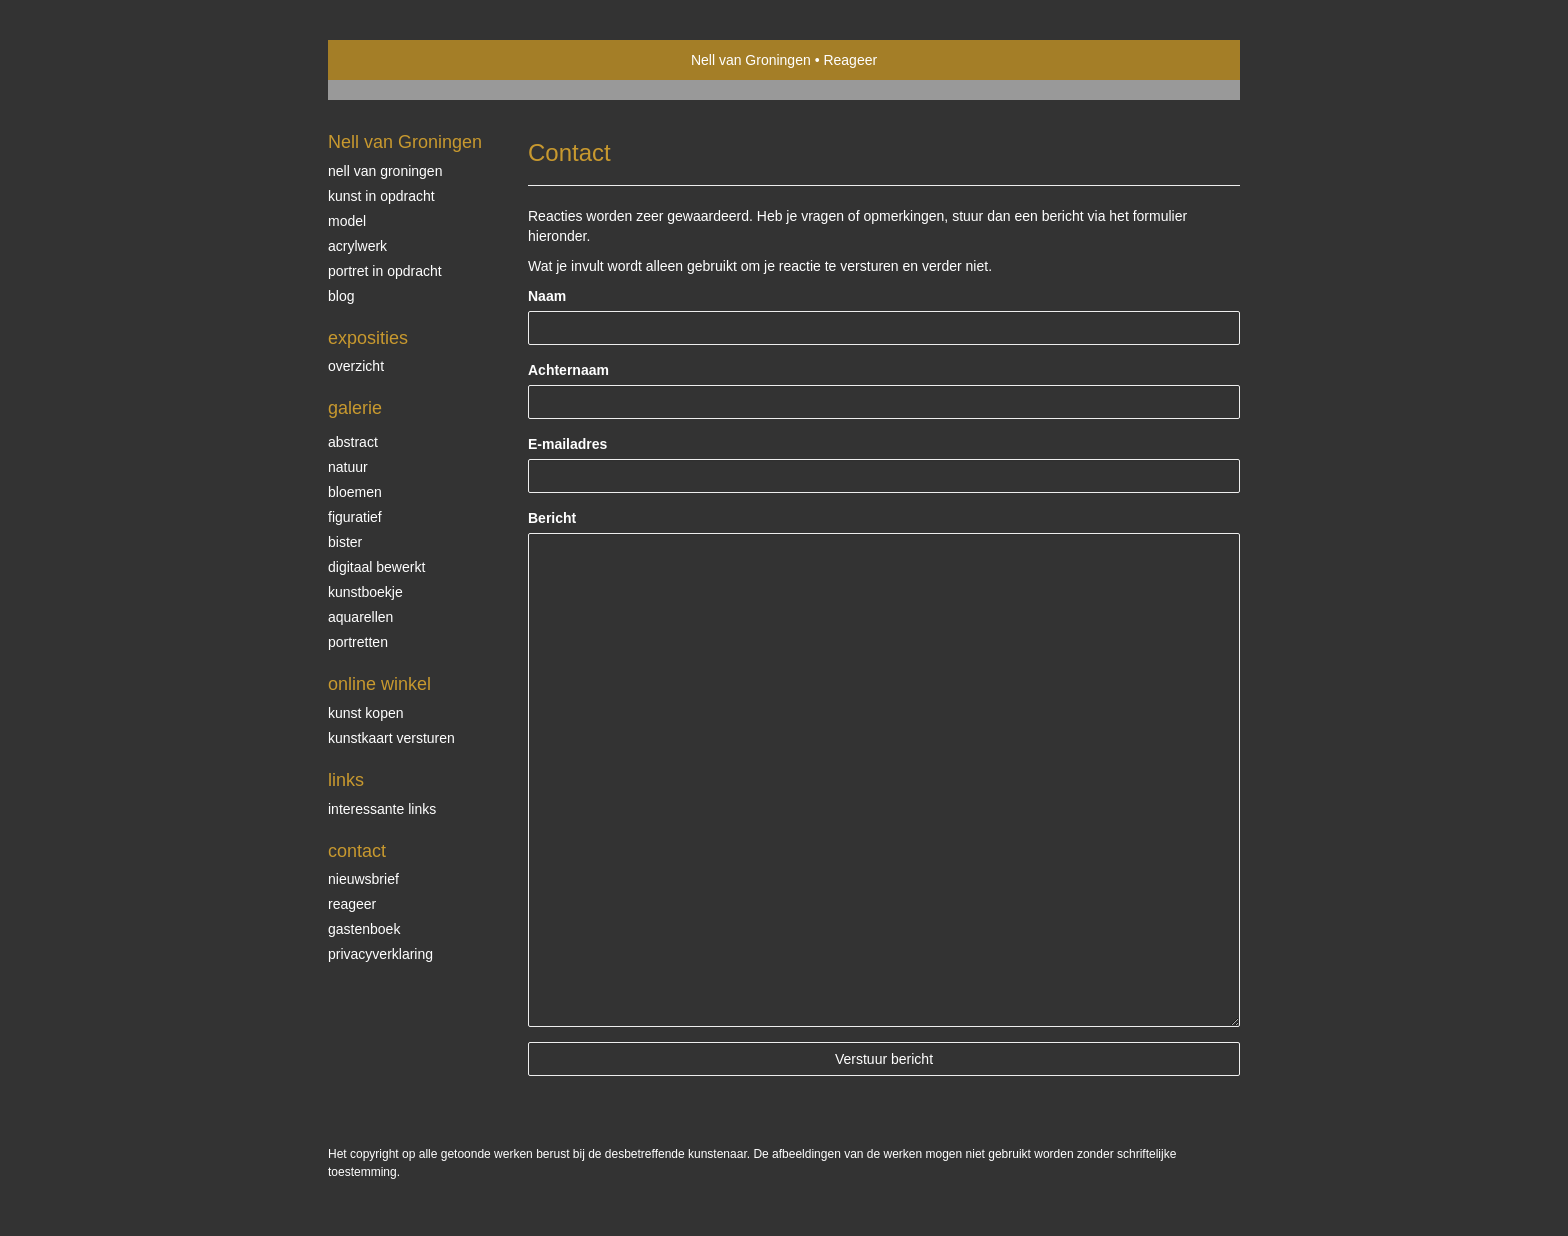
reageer (352, 904)
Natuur (348, 467)
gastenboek (364, 929)
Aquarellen (360, 617)
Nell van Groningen (751, 60)
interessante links (382, 809)
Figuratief (355, 517)
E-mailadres (567, 444)
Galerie (355, 408)
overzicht (356, 366)
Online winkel (379, 684)
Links (346, 780)
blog (341, 296)
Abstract (353, 442)
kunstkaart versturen (391, 738)
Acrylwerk (357, 246)
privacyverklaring (380, 954)
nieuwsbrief (363, 879)
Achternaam (568, 370)
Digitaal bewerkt (376, 567)
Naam (547, 296)
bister (345, 542)
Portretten (358, 642)
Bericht (552, 518)
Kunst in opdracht (381, 196)
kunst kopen (366, 713)
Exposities (368, 338)
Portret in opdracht (385, 271)
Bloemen (355, 492)
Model (347, 221)
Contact (357, 851)
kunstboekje (365, 592)
